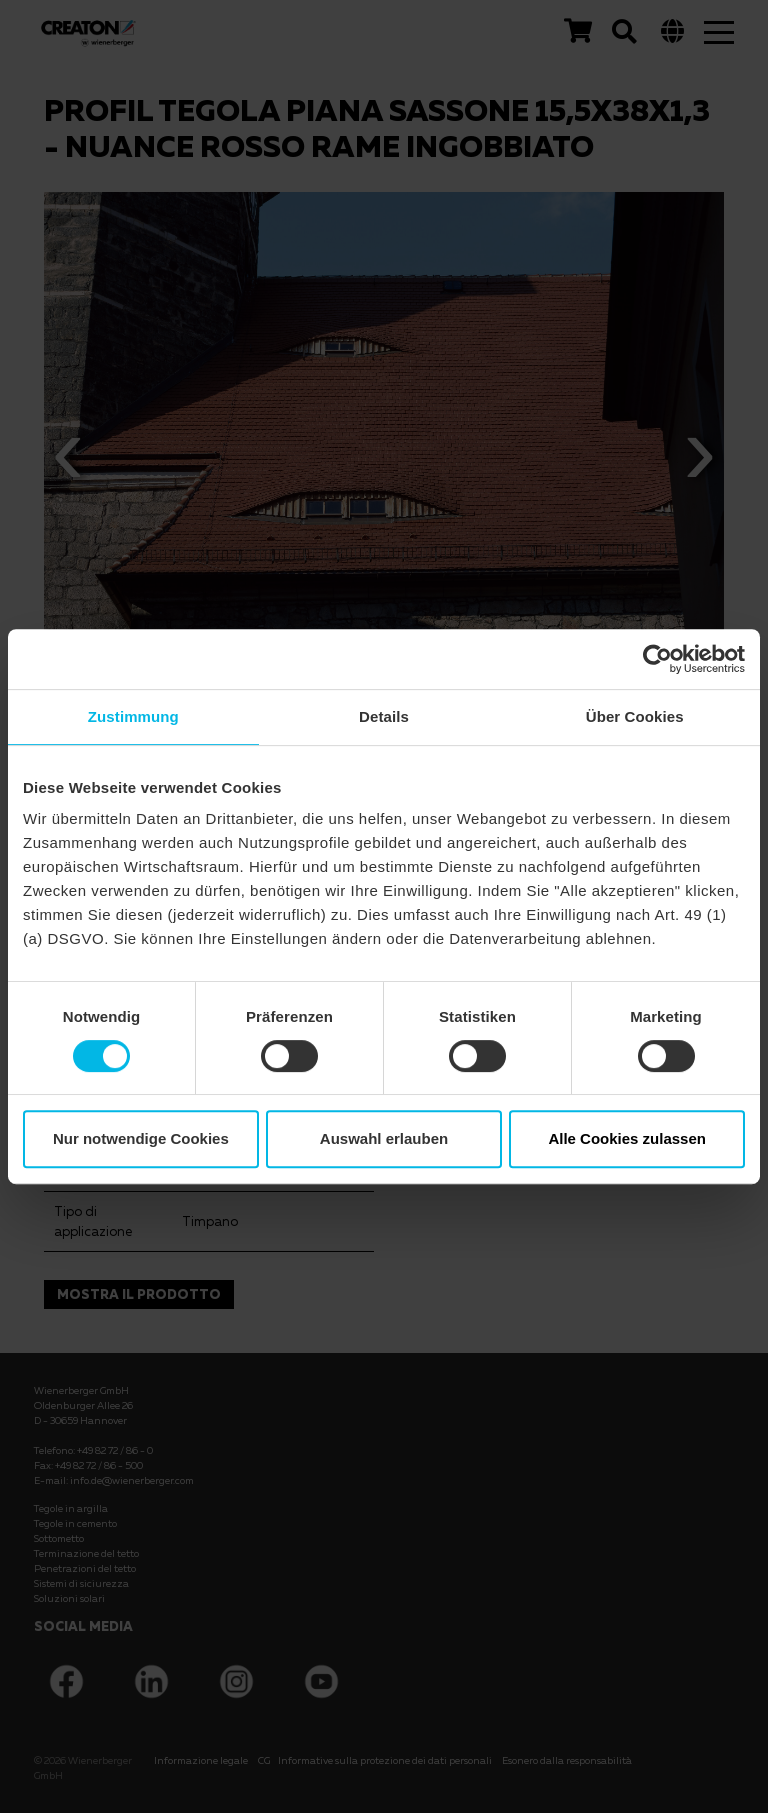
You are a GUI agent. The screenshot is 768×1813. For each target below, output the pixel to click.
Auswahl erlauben (384, 1138)
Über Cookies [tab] (635, 716)
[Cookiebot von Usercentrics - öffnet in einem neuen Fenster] (657, 659)
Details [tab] (384, 716)
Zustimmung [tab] (133, 716)
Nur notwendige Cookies (141, 1138)
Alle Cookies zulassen (627, 1138)
